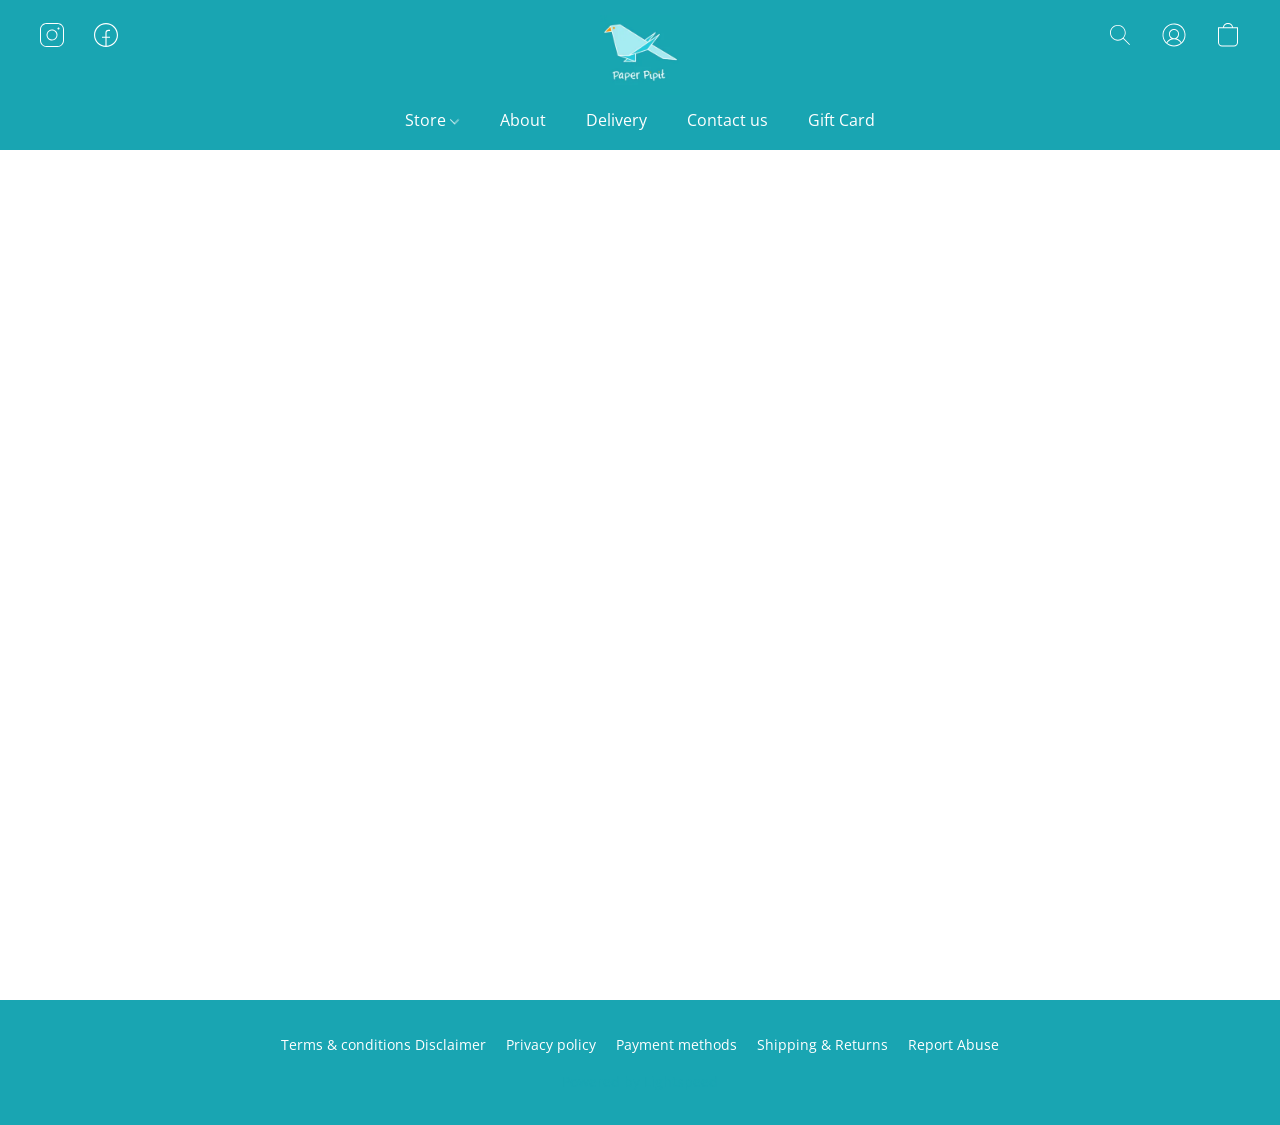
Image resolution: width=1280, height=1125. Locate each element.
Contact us (727, 120)
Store (432, 120)
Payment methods (676, 1044)
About (523, 120)
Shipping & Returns (822, 1044)
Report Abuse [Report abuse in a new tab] (953, 1044)
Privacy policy (551, 1044)
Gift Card (841, 120)
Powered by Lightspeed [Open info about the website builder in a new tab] (640, 1081)
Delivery (616, 120)
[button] (640, 55)
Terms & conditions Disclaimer (383, 1044)
